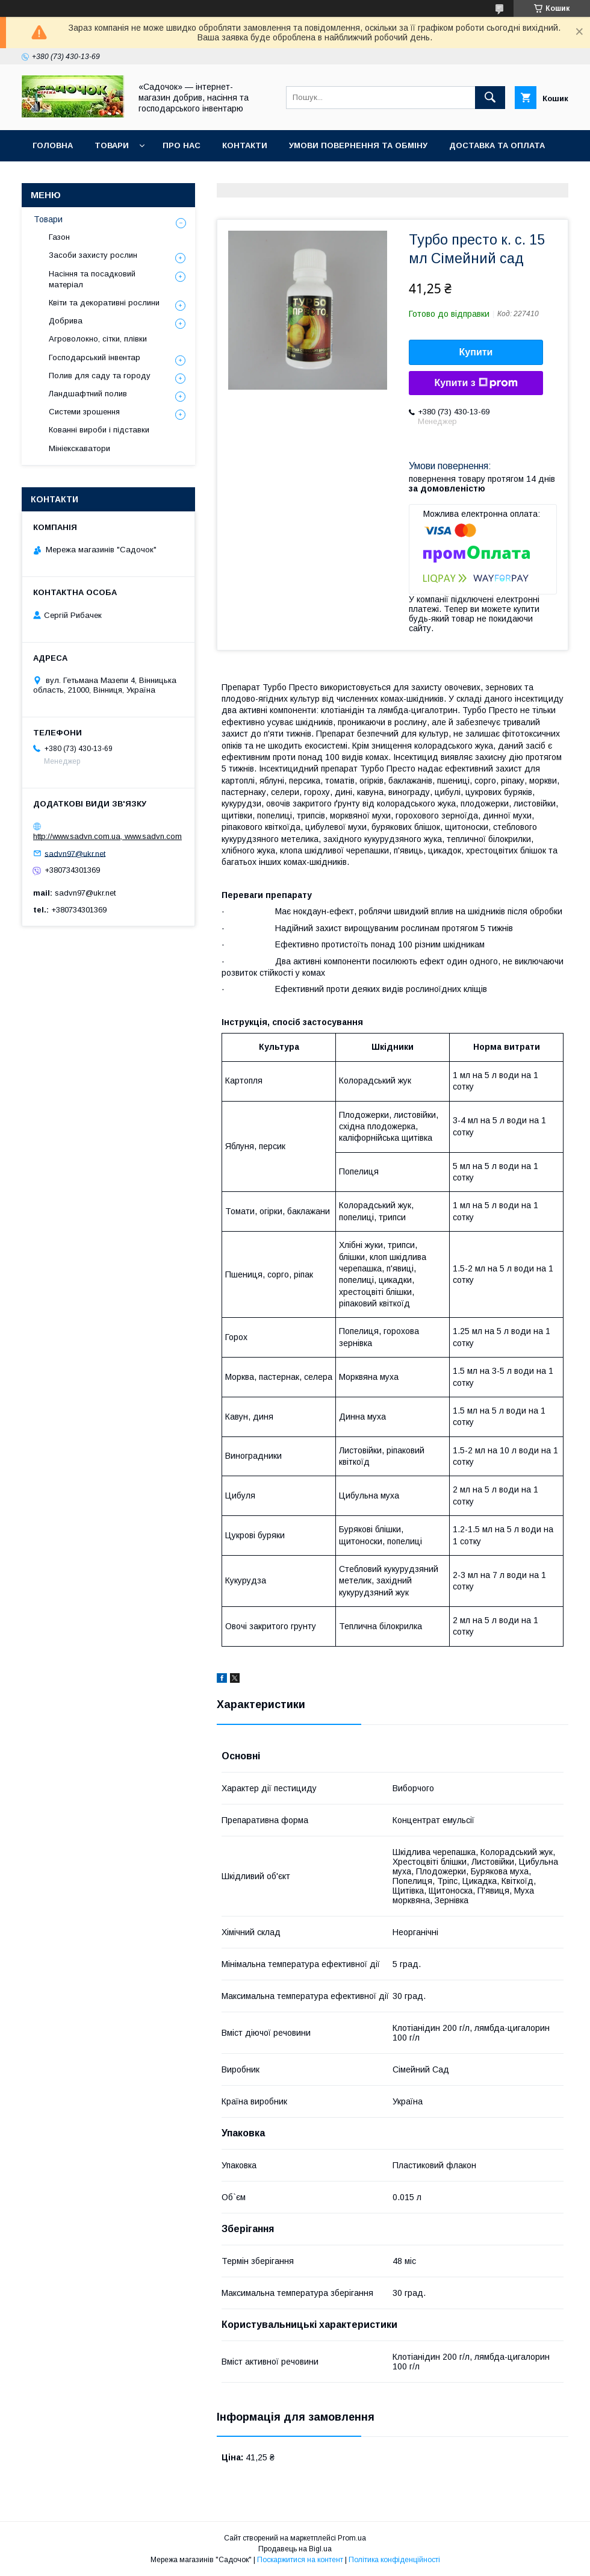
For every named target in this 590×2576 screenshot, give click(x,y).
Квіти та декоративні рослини (104, 302)
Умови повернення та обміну (358, 145)
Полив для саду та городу (100, 375)
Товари (112, 145)
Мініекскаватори (79, 448)
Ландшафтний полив (88, 393)
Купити (476, 352)
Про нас (181, 145)
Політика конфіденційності (394, 2560)
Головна (53, 145)
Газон (59, 237)
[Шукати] (490, 97)
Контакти (244, 145)
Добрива (65, 320)
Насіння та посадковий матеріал (92, 279)
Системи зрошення (84, 411)
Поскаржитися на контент (300, 2560)
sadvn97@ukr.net (75, 853)
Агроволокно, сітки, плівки (98, 338)
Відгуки (50, 176)
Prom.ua (352, 2538)
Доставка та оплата (497, 145)
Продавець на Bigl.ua (295, 2549)
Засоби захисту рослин (93, 255)
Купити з (475, 383)
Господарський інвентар (94, 357)
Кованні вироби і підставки (99, 429)
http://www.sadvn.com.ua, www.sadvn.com (107, 836)
